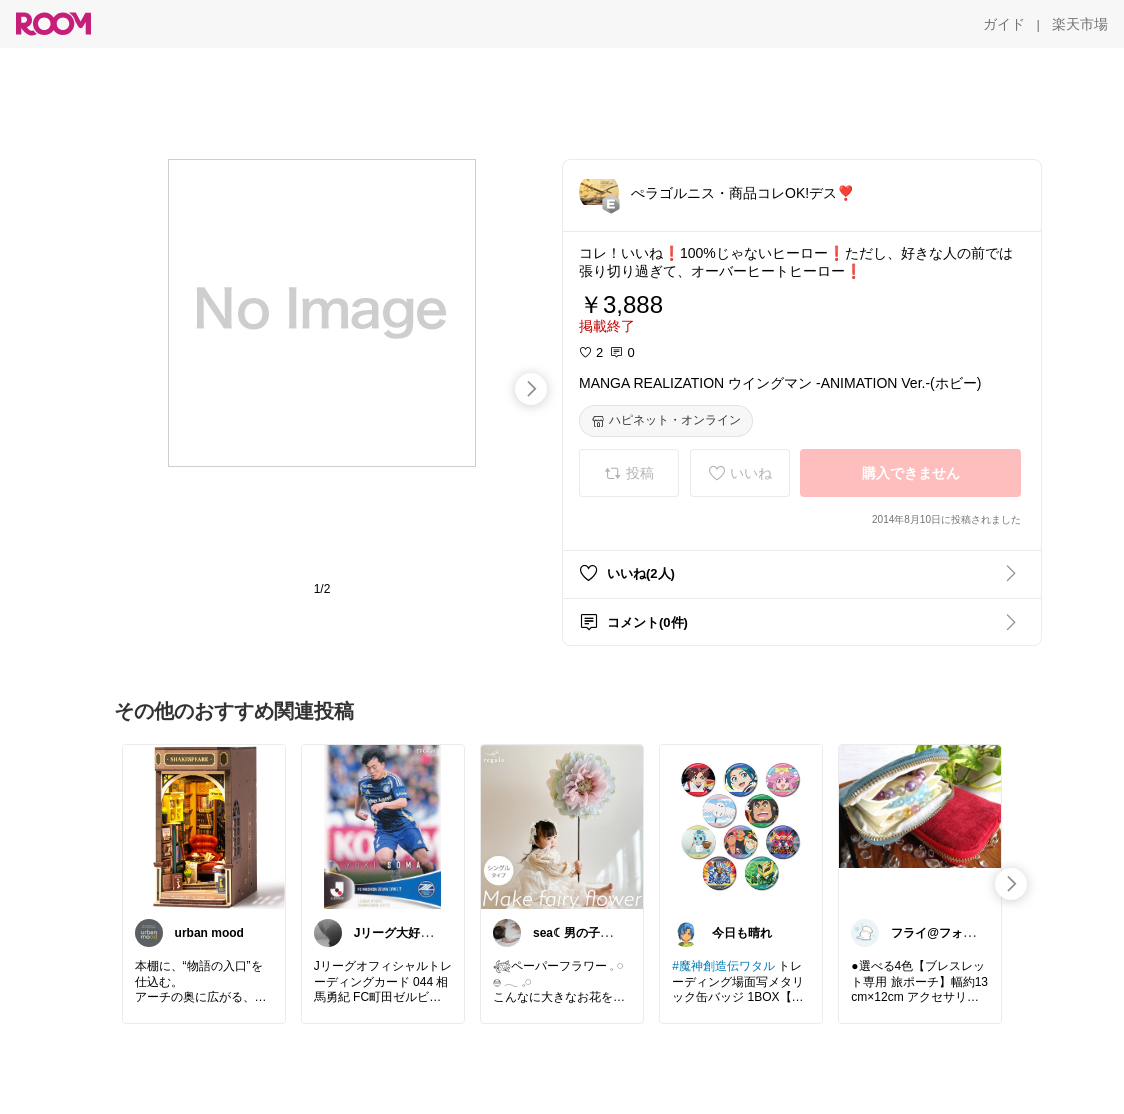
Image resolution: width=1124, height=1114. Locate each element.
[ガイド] (1004, 24)
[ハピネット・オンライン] (666, 421)
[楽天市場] (1080, 24)
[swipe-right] (531, 389)
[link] (204, 826)
